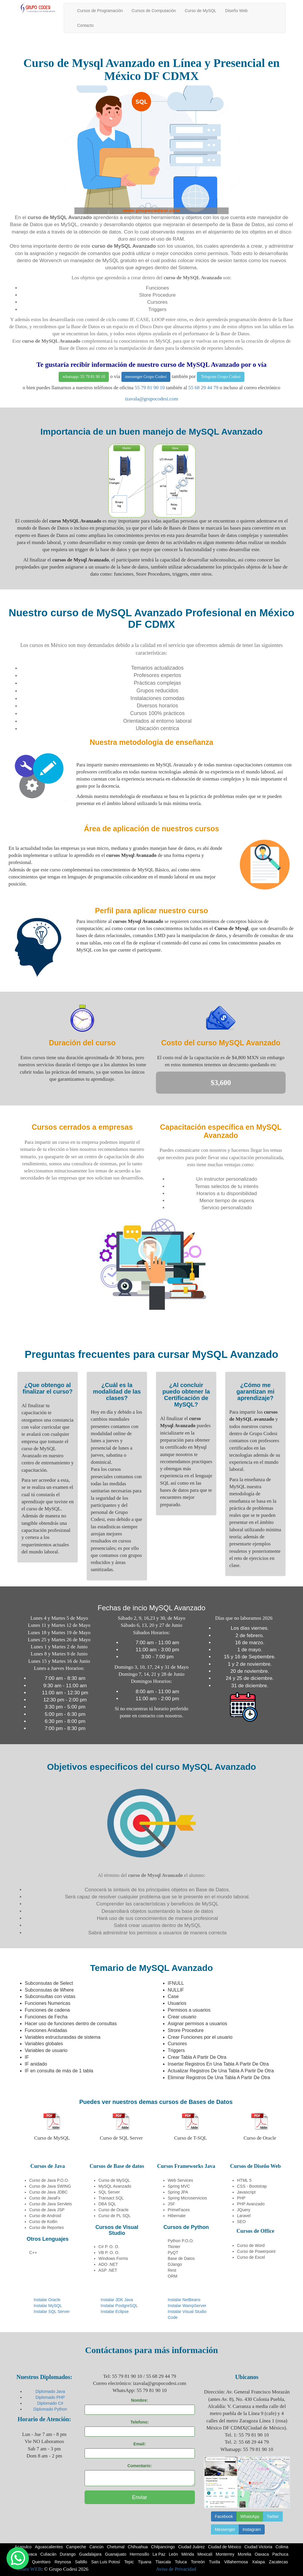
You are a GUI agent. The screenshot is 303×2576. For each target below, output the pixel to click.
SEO (241, 2221)
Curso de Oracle (113, 2209)
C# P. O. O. (108, 2246)
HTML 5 (244, 2180)
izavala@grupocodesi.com (151, 399)
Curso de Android (45, 2215)
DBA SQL (107, 2204)
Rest (172, 2270)
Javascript (246, 2192)
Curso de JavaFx (44, 2198)
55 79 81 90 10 (150, 387)
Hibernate (177, 2215)
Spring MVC (179, 2186)
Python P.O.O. (181, 2240)
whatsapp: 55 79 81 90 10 (83, 376)
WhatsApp (249, 2516)
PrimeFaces (179, 2209)
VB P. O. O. (108, 2252)
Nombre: (139, 2400)
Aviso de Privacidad (176, 2569)
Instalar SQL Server (52, 2311)
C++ (33, 2252)
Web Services (180, 2180)
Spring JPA (178, 2192)
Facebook (224, 2516)
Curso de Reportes (46, 2227)
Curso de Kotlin (43, 2221)
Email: (140, 2444)
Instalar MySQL (48, 2305)
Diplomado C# (50, 2403)
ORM (172, 2276)
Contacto (85, 25)
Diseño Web (236, 10)
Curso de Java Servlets (50, 2204)
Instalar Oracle (47, 2299)
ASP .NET (107, 2270)
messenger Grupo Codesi (146, 376)
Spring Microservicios (187, 2198)
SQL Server (109, 2192)
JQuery (243, 2209)
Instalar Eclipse (115, 2311)
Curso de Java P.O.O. (49, 2180)
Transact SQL (111, 2198)
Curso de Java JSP (47, 2209)
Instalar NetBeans (184, 2299)
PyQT (173, 2252)
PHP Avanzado (251, 2204)
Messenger (225, 2529)
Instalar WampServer (187, 2305)
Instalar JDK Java (117, 2299)
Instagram (252, 2529)
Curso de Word (251, 2245)
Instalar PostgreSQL (119, 2305)
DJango (175, 2264)
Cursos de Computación (154, 10)
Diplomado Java (50, 2391)
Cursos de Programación (100, 10)
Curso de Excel (251, 2257)
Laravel (244, 2215)
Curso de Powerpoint (256, 2251)
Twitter (273, 2516)
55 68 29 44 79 (203, 387)
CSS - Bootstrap (252, 2186)
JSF (171, 2204)
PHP (241, 2198)
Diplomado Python (50, 2409)
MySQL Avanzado (114, 2186)
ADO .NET (108, 2264)
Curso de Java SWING (50, 2186)
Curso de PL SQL (114, 2215)
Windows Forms (113, 2258)
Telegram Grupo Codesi (220, 376)
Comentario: (139, 2465)
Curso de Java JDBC (48, 2192)
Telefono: (140, 2422)
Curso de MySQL (200, 10)
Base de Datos (181, 2258)
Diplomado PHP (50, 2397)
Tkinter (174, 2246)
